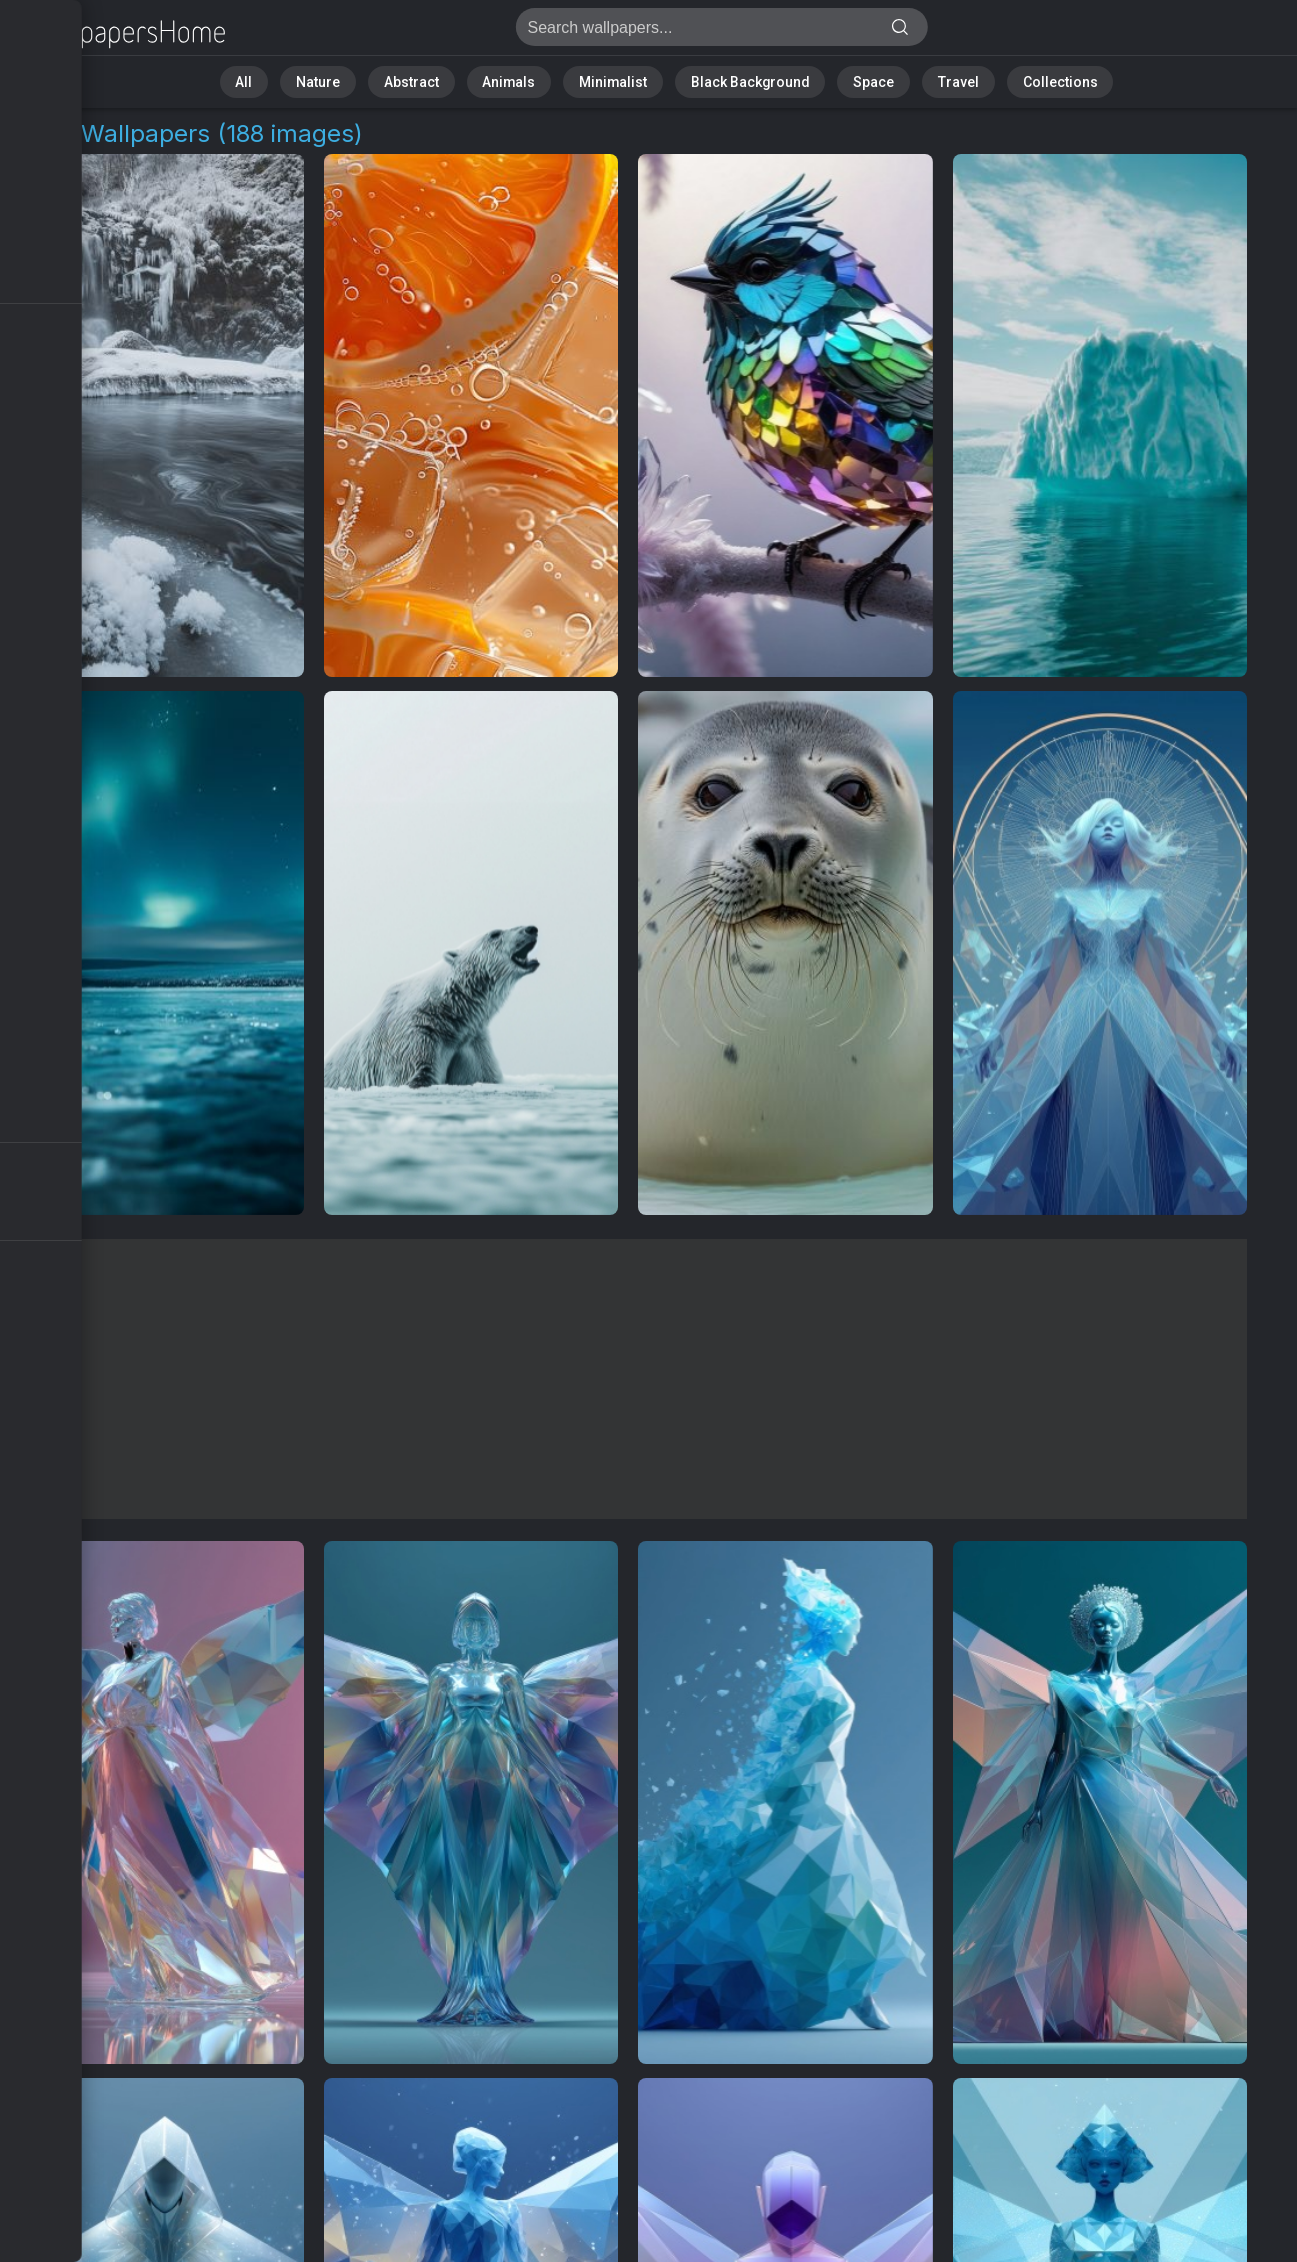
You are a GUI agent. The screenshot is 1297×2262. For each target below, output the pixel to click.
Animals (528, 79)
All (297, 79)
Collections (1010, 79)
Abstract (443, 79)
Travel (921, 79)
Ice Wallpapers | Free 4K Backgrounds (120, 32)
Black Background (737, 79)
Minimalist (617, 79)
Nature (361, 79)
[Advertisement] (628, 1379)
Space (847, 79)
